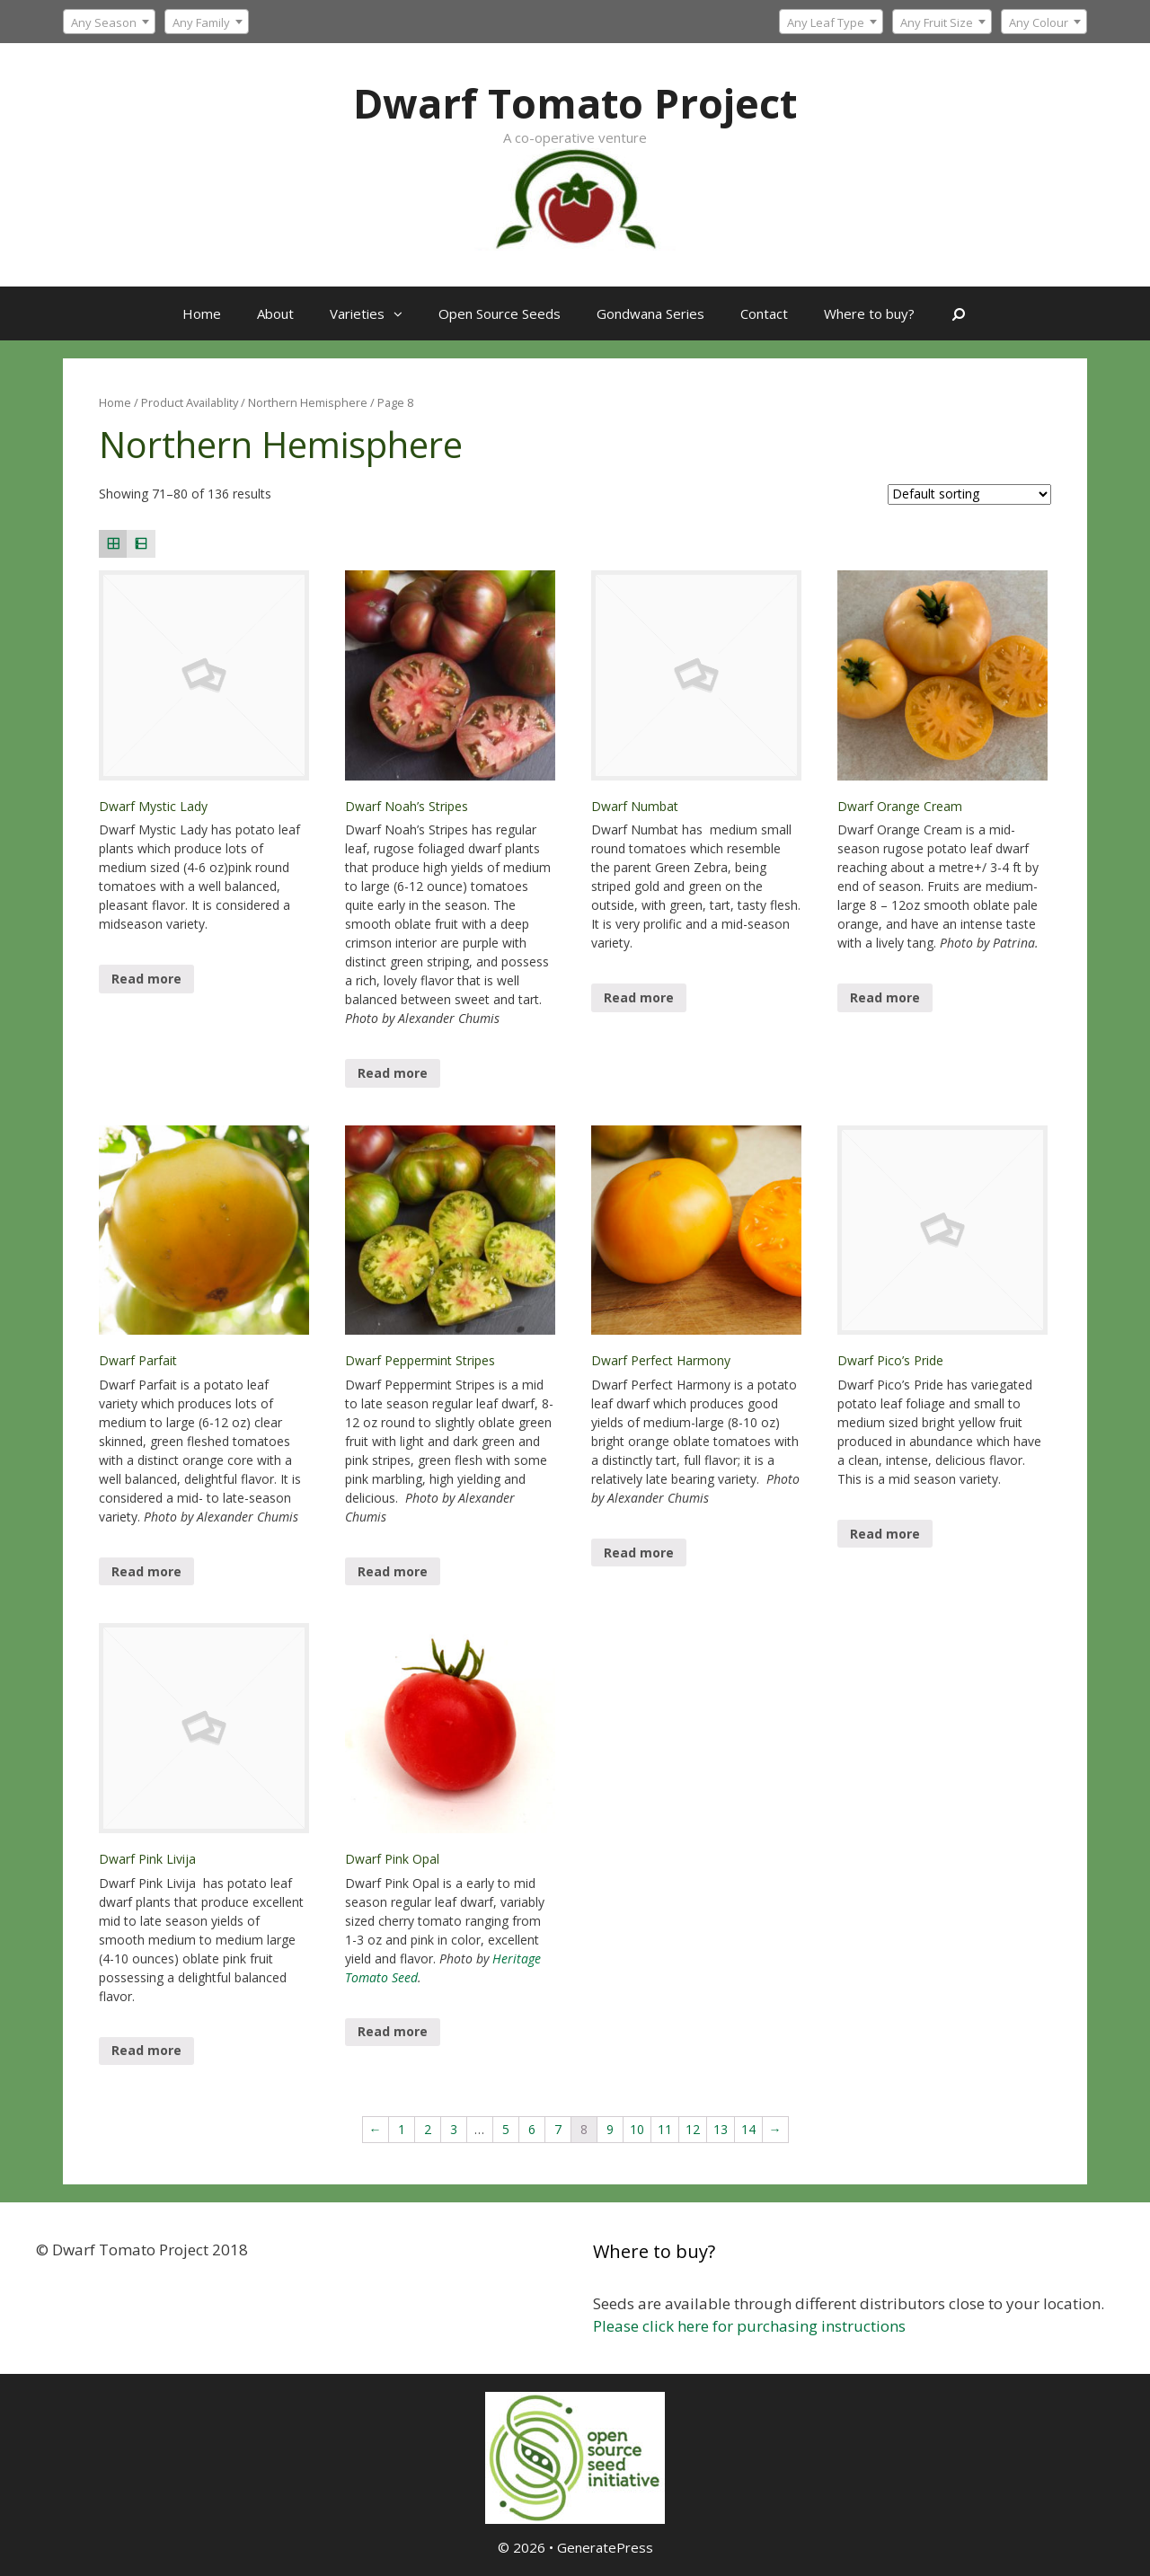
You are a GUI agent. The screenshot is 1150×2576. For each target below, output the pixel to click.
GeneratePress (605, 2547)
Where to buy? (869, 313)
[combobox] (831, 21)
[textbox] (831, 22)
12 (693, 2129)
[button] (402, 313)
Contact (764, 313)
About (275, 313)
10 (637, 2129)
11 (665, 2129)
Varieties (375, 313)
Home (201, 313)
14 (748, 2129)
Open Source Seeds (499, 313)
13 (720, 2129)
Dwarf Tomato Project (575, 102)
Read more (146, 978)
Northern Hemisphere (307, 402)
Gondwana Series (650, 313)
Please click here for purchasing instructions (749, 2326)
